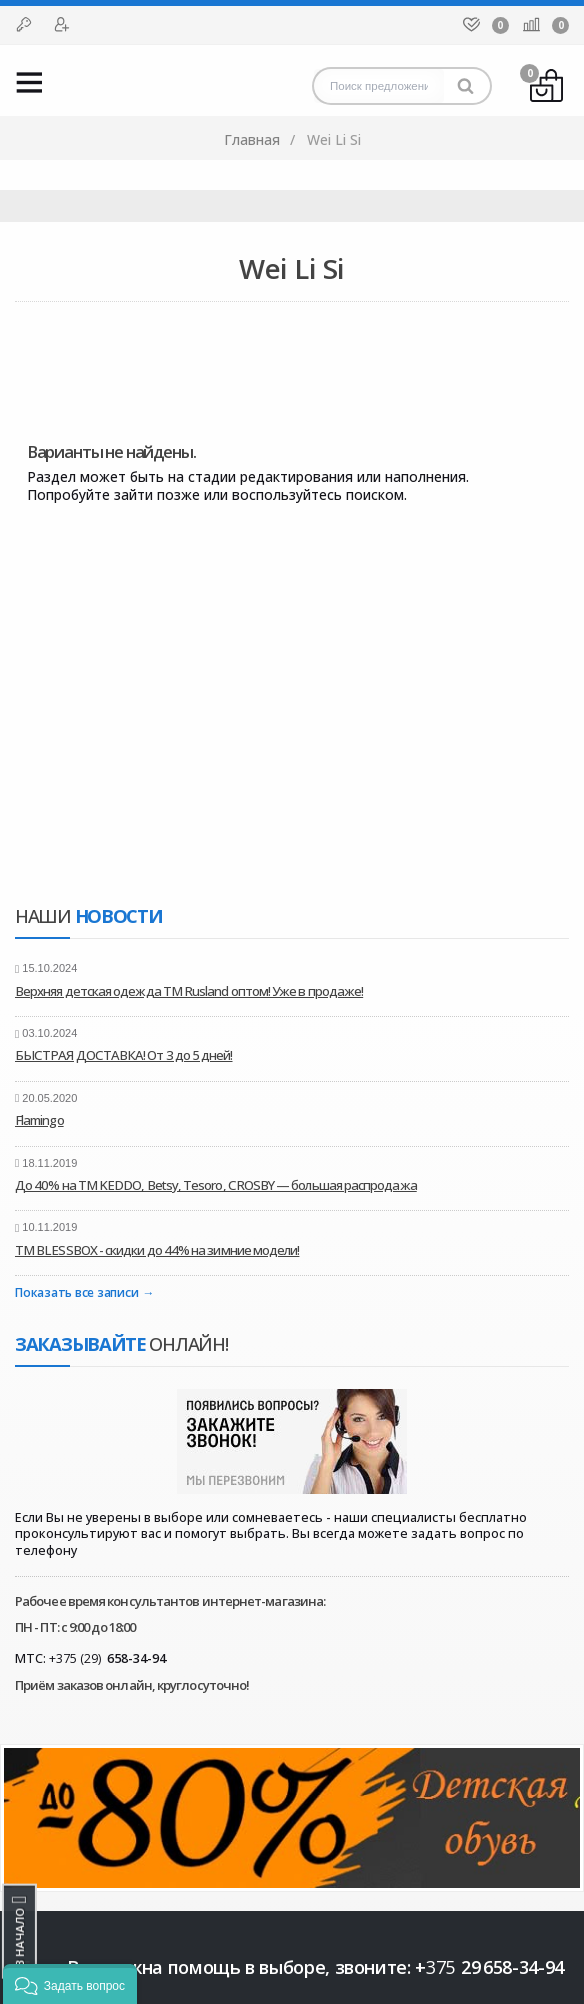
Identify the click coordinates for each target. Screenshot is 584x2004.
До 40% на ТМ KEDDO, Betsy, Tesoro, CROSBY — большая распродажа (216, 1185)
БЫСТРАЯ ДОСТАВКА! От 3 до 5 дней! (124, 1055)
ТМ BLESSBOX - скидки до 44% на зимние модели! (157, 1250)
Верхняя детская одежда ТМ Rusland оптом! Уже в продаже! (189, 991)
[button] (70, 1984)
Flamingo (39, 1120)
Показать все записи (76, 1293)
